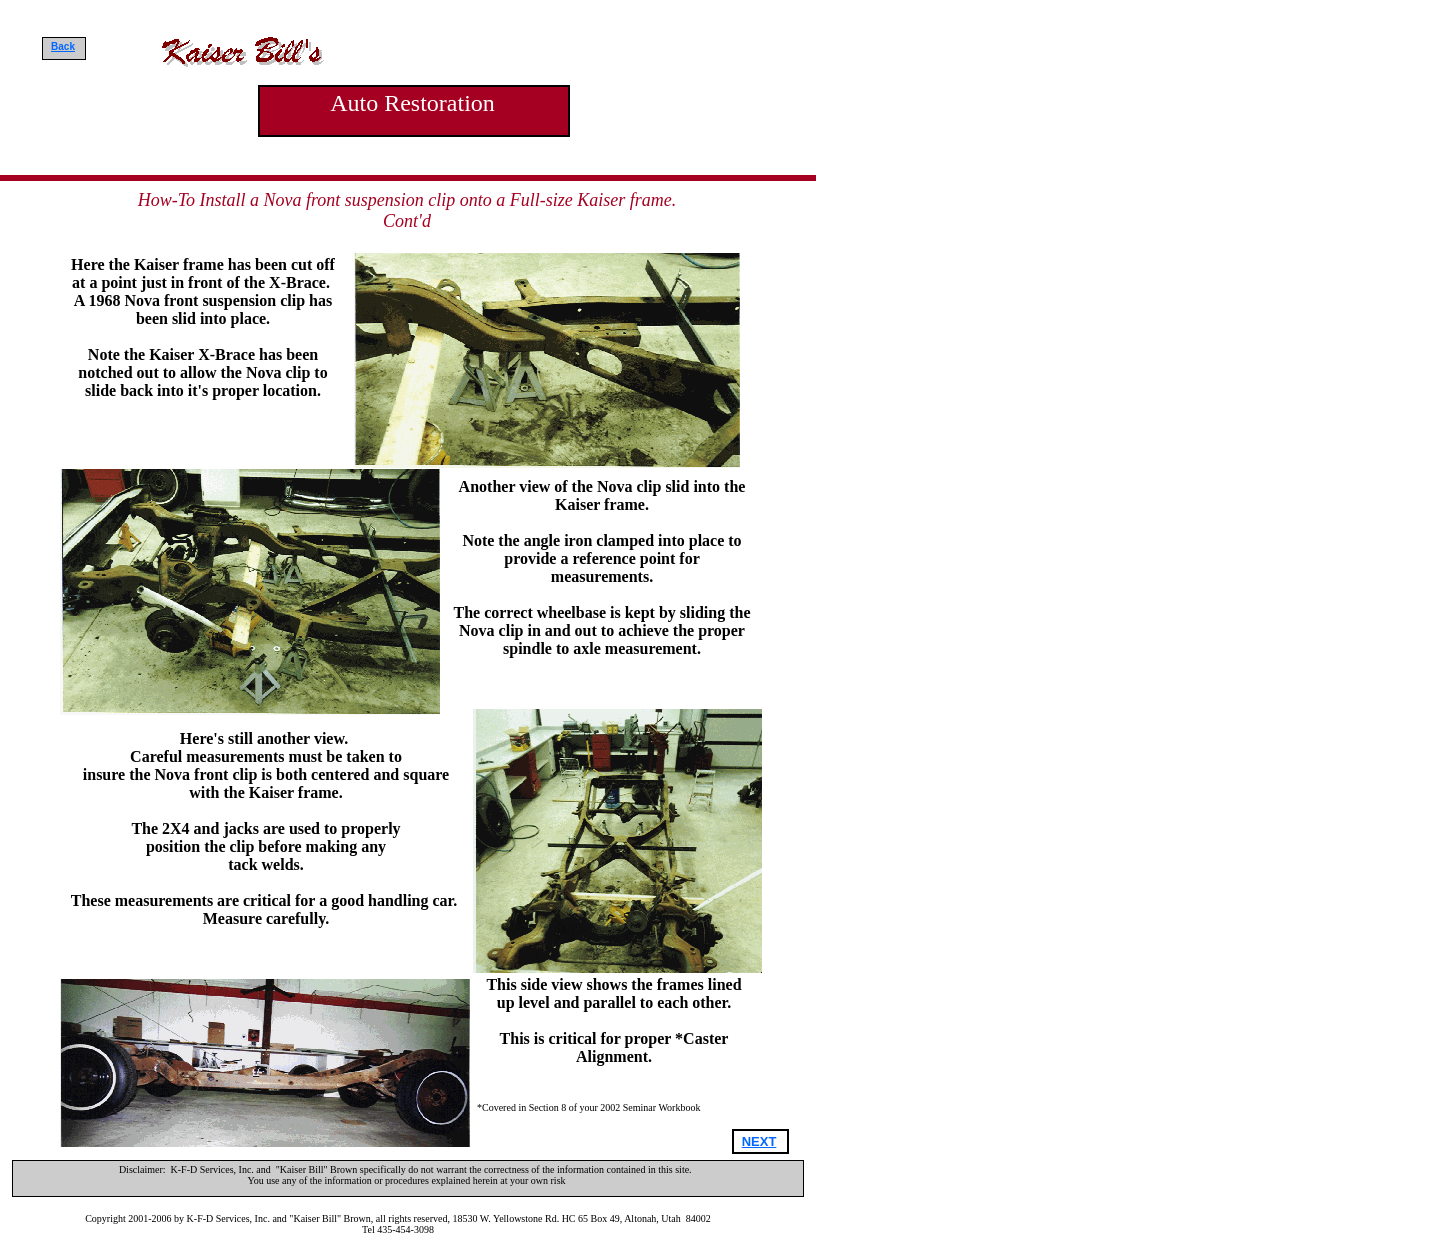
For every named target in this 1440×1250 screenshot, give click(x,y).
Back (63, 46)
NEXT (759, 1141)
